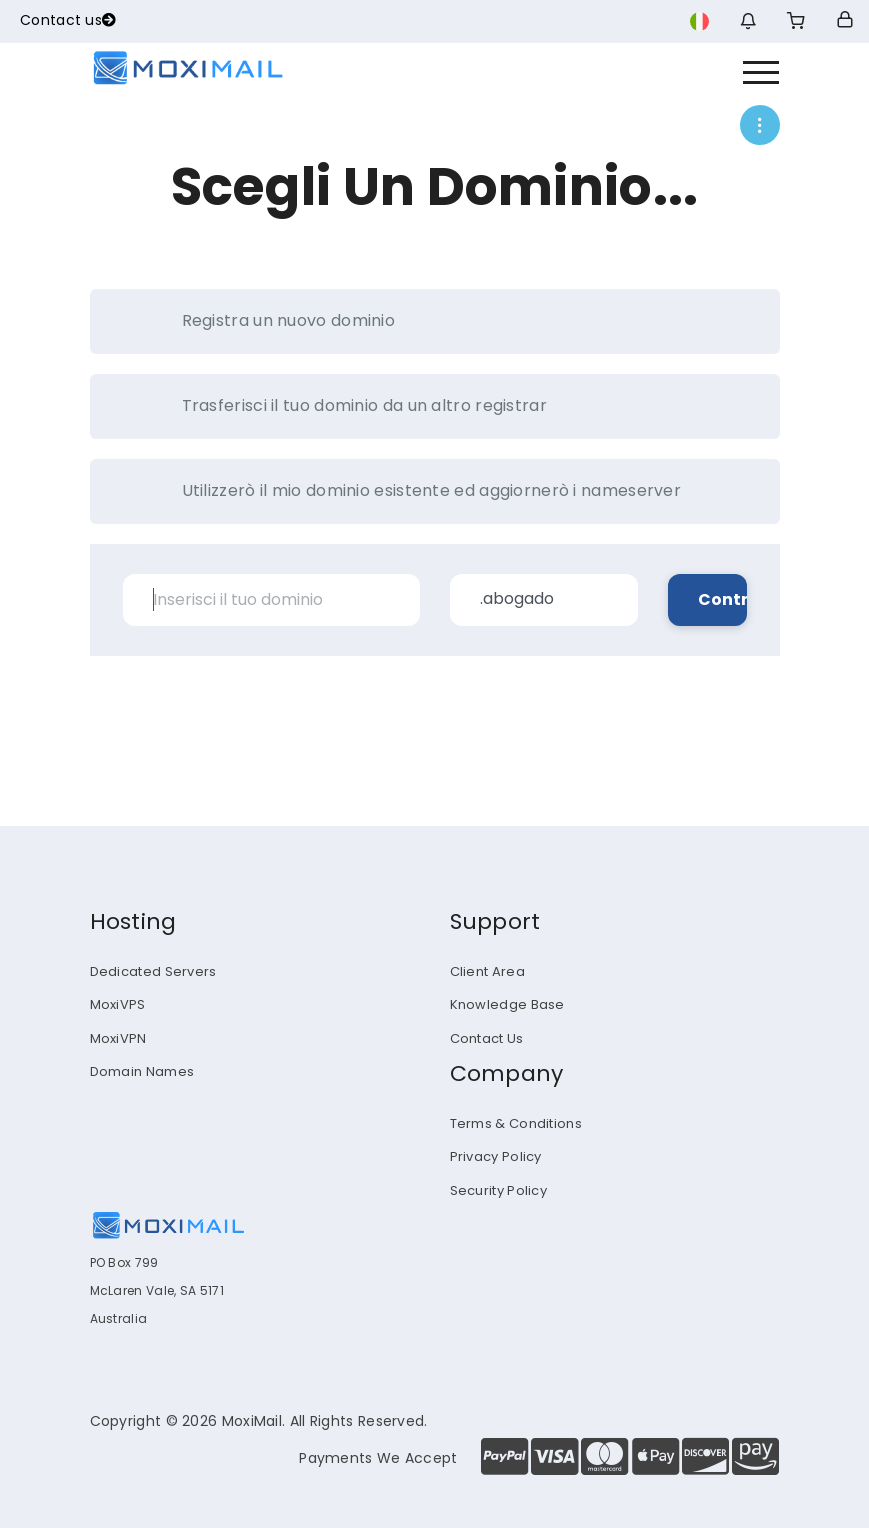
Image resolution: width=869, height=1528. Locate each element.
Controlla (722, 599)
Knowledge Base (507, 1004)
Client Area (487, 971)
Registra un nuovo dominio (268, 321)
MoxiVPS (118, 1004)
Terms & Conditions (516, 1123)
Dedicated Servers (153, 971)
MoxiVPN (118, 1038)
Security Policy (499, 1190)
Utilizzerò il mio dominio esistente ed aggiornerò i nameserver (411, 491)
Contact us (68, 20)
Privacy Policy (496, 1156)
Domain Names (142, 1071)
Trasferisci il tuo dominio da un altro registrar (343, 406)
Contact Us (487, 1038)
